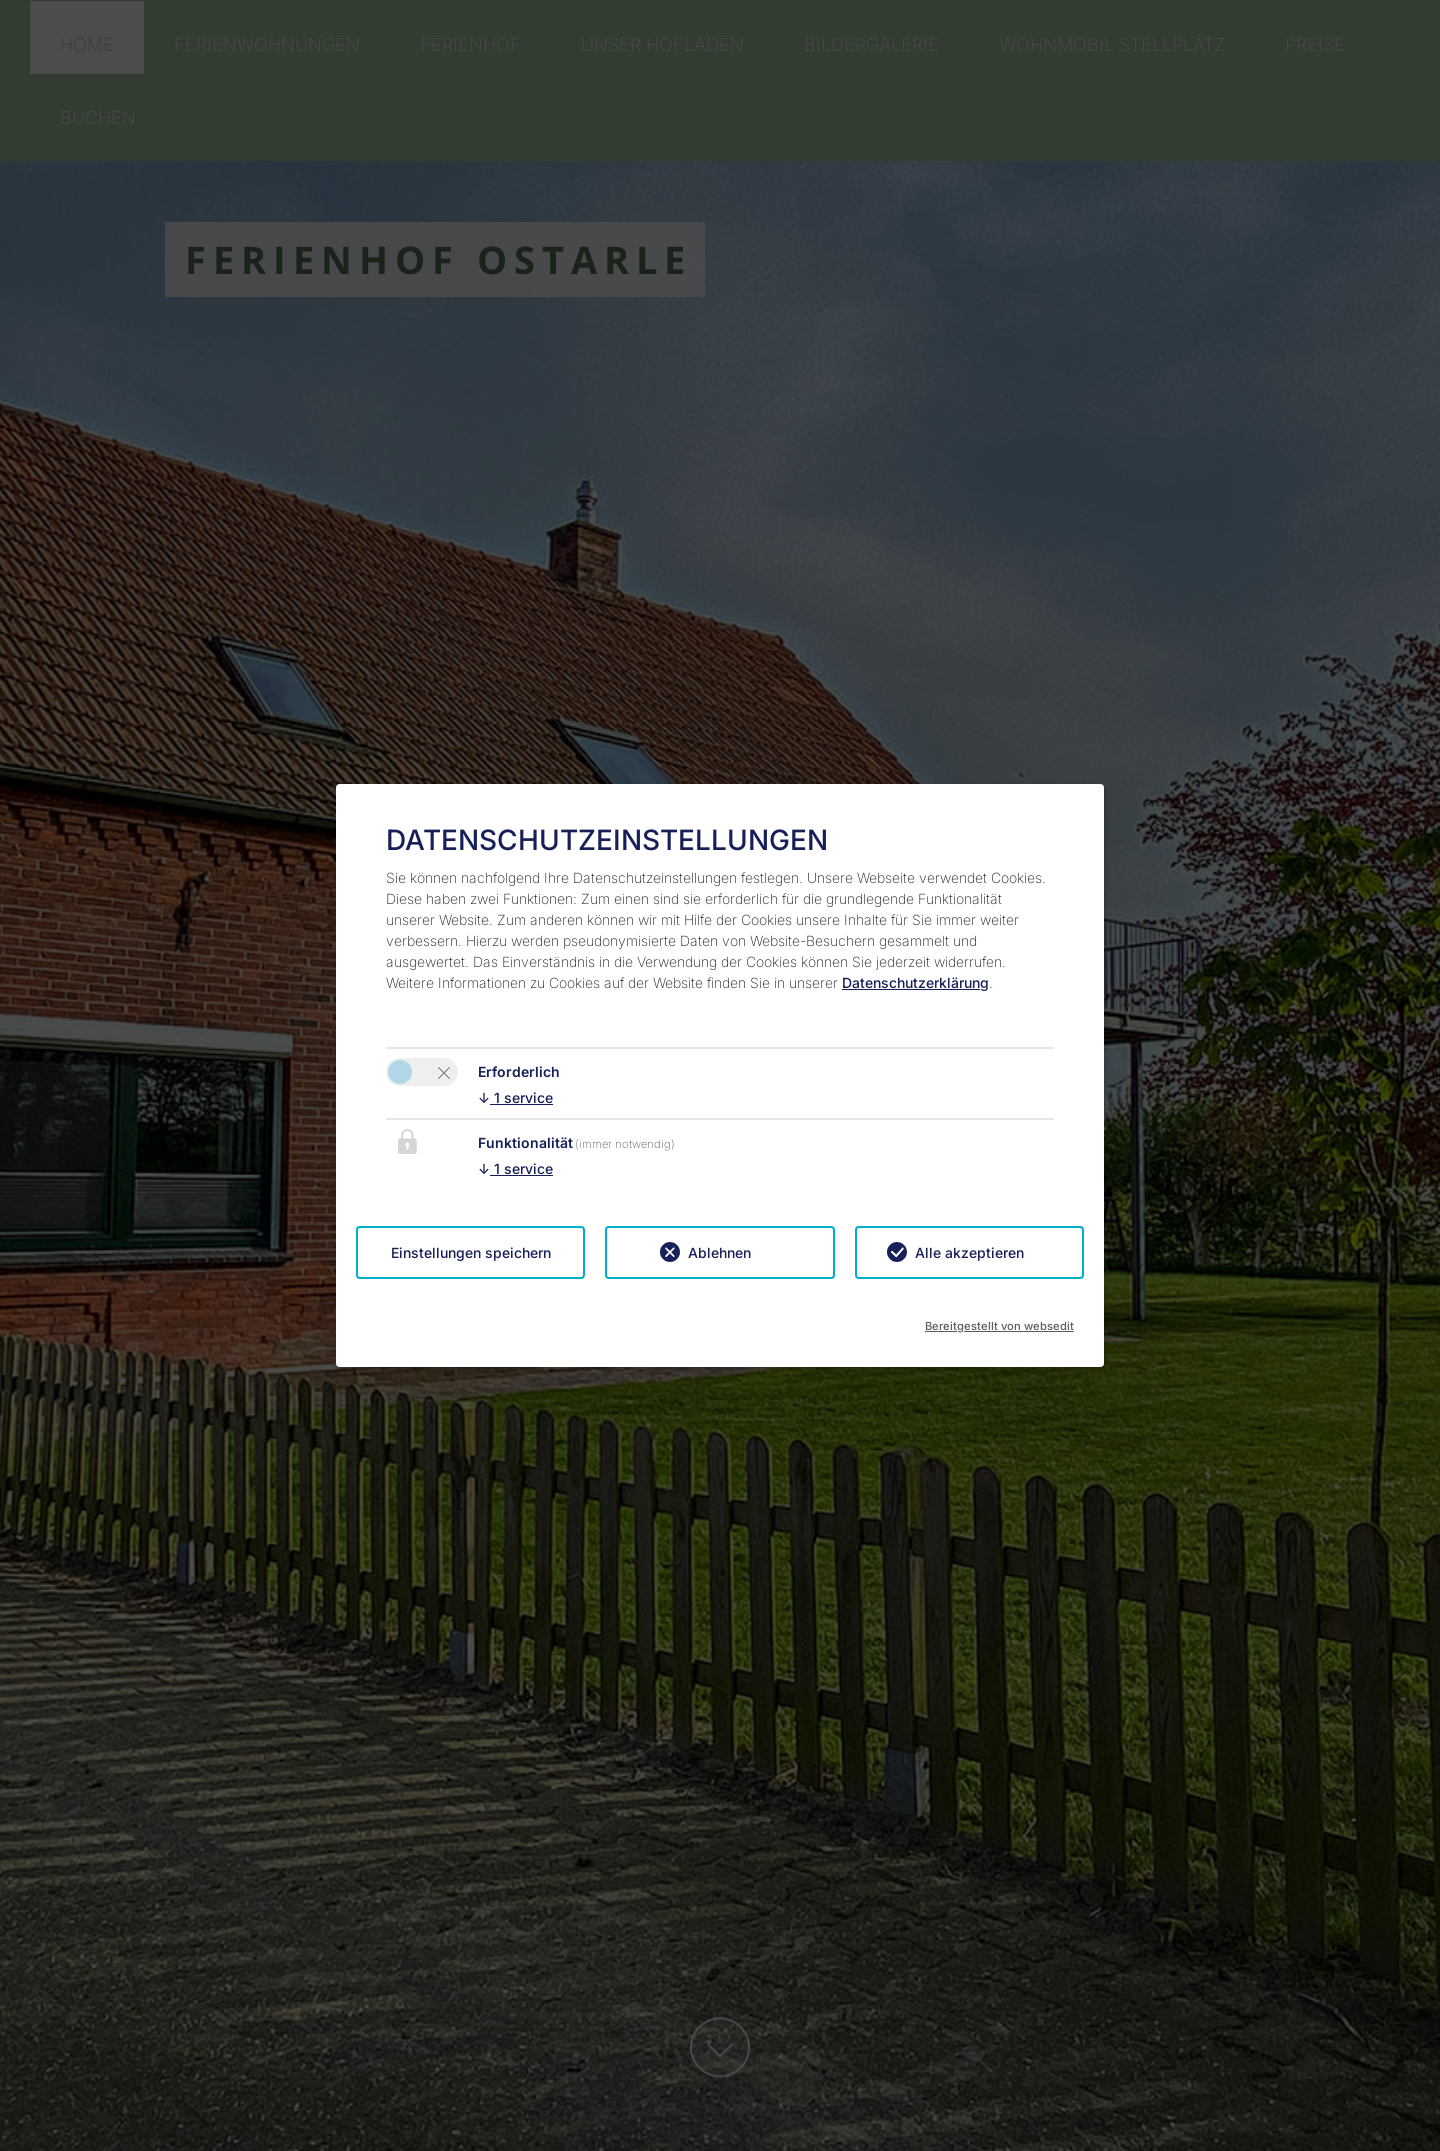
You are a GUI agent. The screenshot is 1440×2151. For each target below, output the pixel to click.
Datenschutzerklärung (915, 982)
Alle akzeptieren (969, 1252)
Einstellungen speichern (471, 1252)
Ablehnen (719, 1252)
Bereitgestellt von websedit (999, 1320)
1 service (515, 1097)
